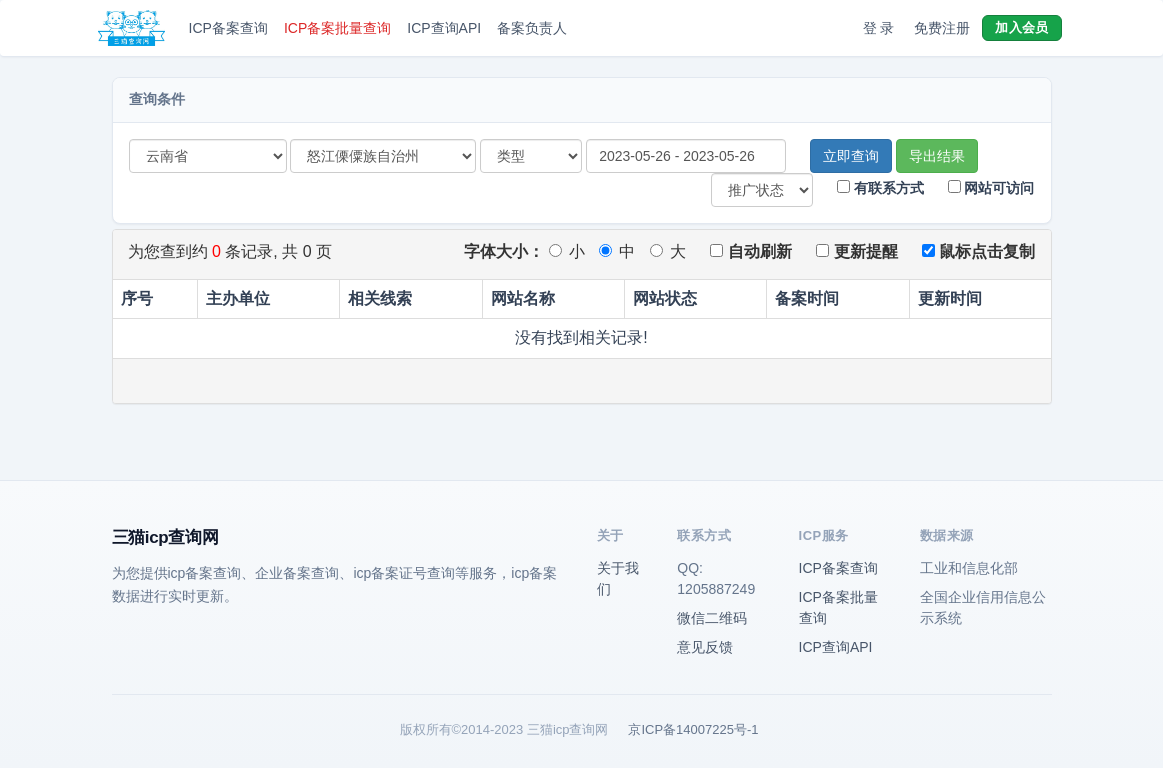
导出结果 (937, 156)
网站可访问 (991, 188)
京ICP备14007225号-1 (693, 729)
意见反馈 (705, 647)
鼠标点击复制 (978, 251)
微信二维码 (712, 618)
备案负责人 (532, 28)
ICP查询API (444, 28)
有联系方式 (880, 188)
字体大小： (504, 251)
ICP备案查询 (228, 28)
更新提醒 (856, 251)
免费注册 (942, 28)
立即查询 (851, 156)
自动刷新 (750, 251)
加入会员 (1021, 27)
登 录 (879, 28)
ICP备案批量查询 (337, 28)
